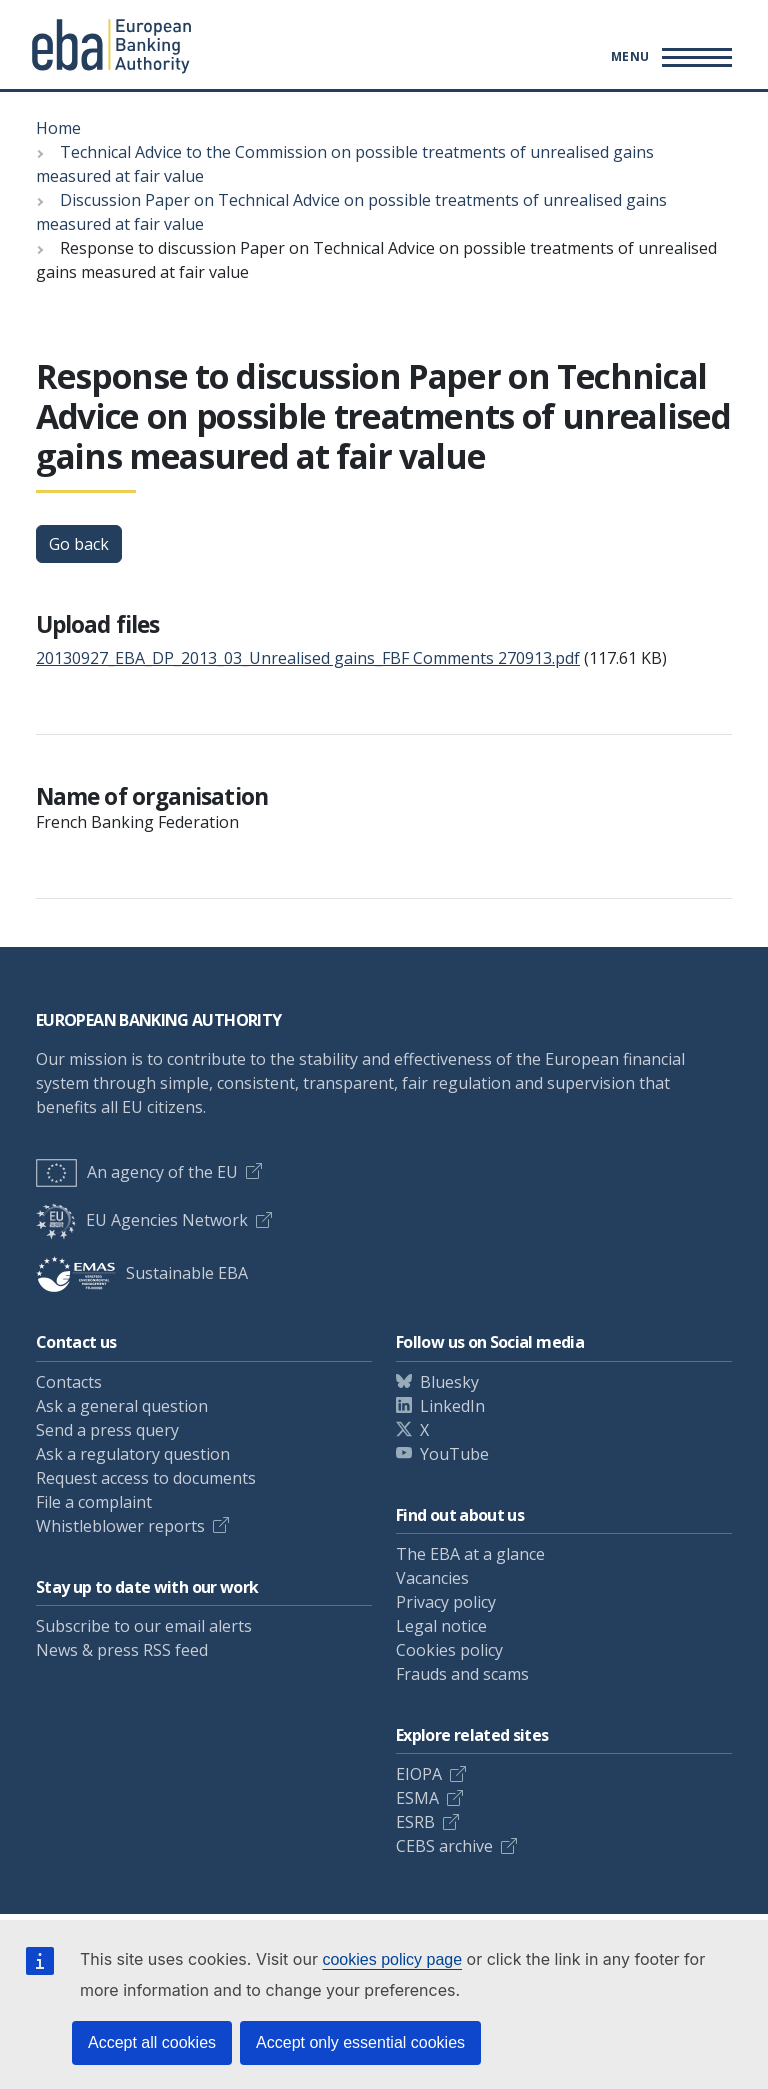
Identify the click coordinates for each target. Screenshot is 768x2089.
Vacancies (432, 1578)
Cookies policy (449, 1650)
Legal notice (441, 1626)
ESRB (415, 1822)
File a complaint (94, 1502)
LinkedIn (452, 1406)
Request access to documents (146, 1478)
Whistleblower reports (120, 1526)
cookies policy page (392, 1959)
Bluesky (449, 1382)
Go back (79, 544)
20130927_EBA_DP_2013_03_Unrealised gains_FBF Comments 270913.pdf (308, 658)
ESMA (417, 1798)
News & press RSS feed (122, 1650)
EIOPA (419, 1774)
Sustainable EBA (142, 1273)
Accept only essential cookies (360, 2042)
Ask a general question (122, 1406)
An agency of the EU (137, 1172)
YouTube (454, 1454)
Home (58, 128)
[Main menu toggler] (668, 57)
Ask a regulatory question (133, 1454)
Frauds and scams (462, 1674)
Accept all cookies (152, 2042)
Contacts (69, 1382)
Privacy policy (446, 1602)
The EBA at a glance (470, 1554)
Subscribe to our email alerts (144, 1626)
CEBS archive (444, 1846)
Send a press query (107, 1430)
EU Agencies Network (142, 1220)
